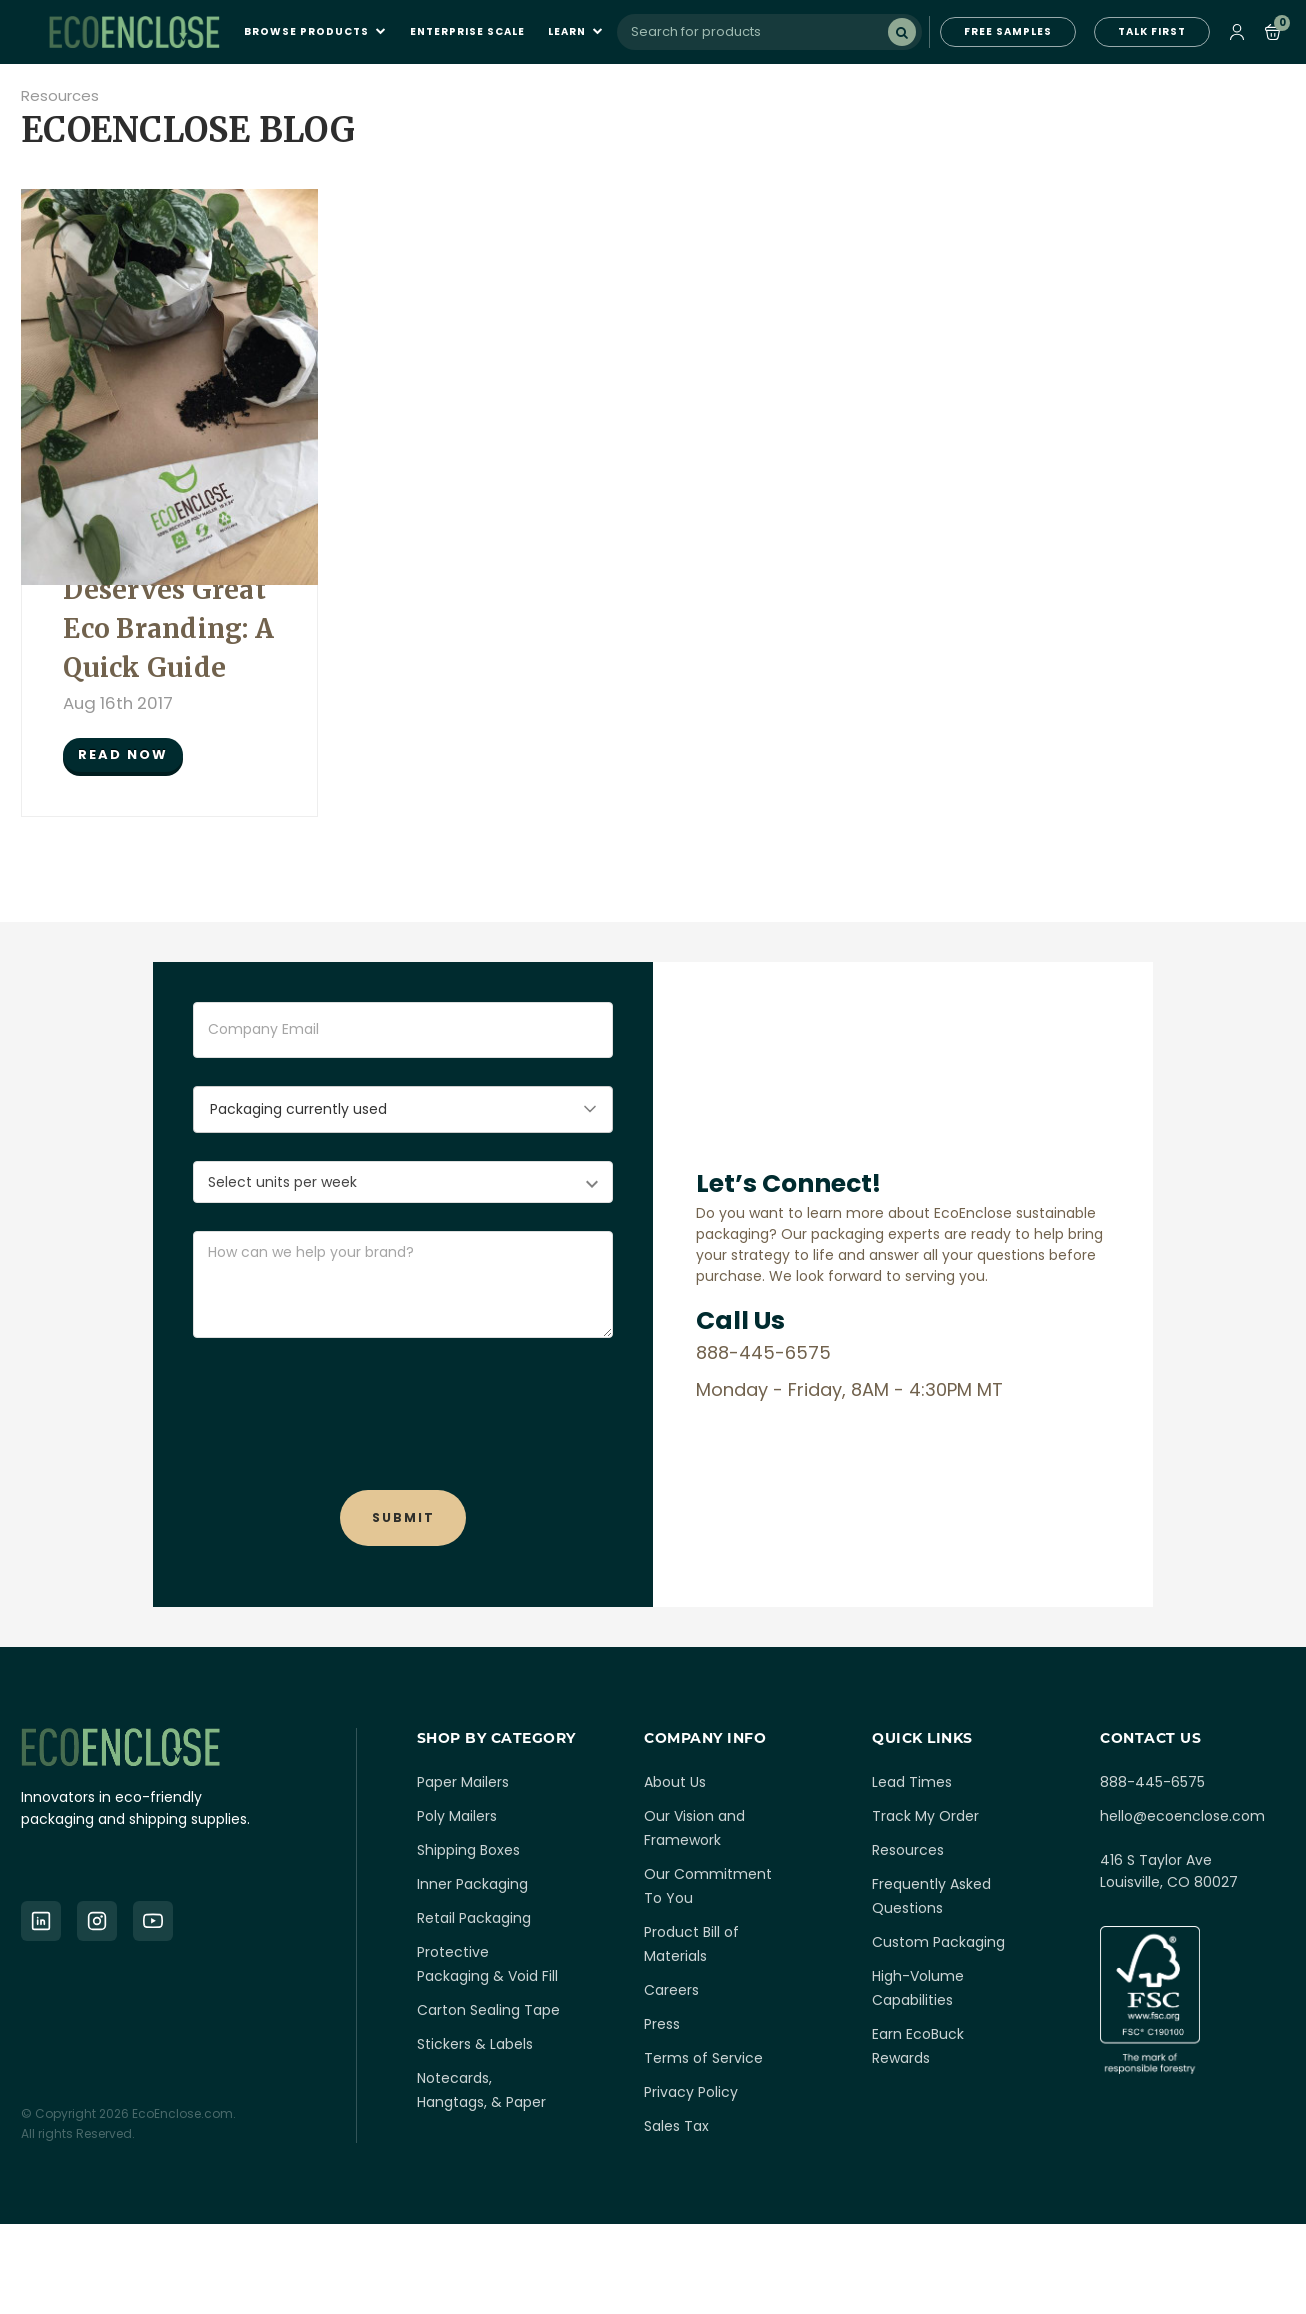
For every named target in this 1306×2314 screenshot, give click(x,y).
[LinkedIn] (41, 1921)
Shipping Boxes (468, 1850)
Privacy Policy (691, 2092)
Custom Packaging (938, 1942)
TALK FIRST (1152, 31)
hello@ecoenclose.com (1182, 1816)
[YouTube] (153, 1921)
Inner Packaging (472, 1884)
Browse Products (315, 32)
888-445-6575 (1152, 1782)
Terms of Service (703, 2058)
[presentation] (403, 1405)
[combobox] (769, 32)
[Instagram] (97, 1921)
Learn (576, 32)
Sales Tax (676, 2126)
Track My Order (925, 1816)
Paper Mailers (463, 1782)
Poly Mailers (457, 1816)
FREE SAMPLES (1008, 31)
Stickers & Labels (475, 2044)
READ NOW (123, 754)
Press (662, 2024)
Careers (671, 1990)
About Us (675, 1782)
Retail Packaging (474, 1918)
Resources (60, 95)
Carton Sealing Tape (488, 2010)
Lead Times (912, 1782)
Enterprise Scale (467, 32)
